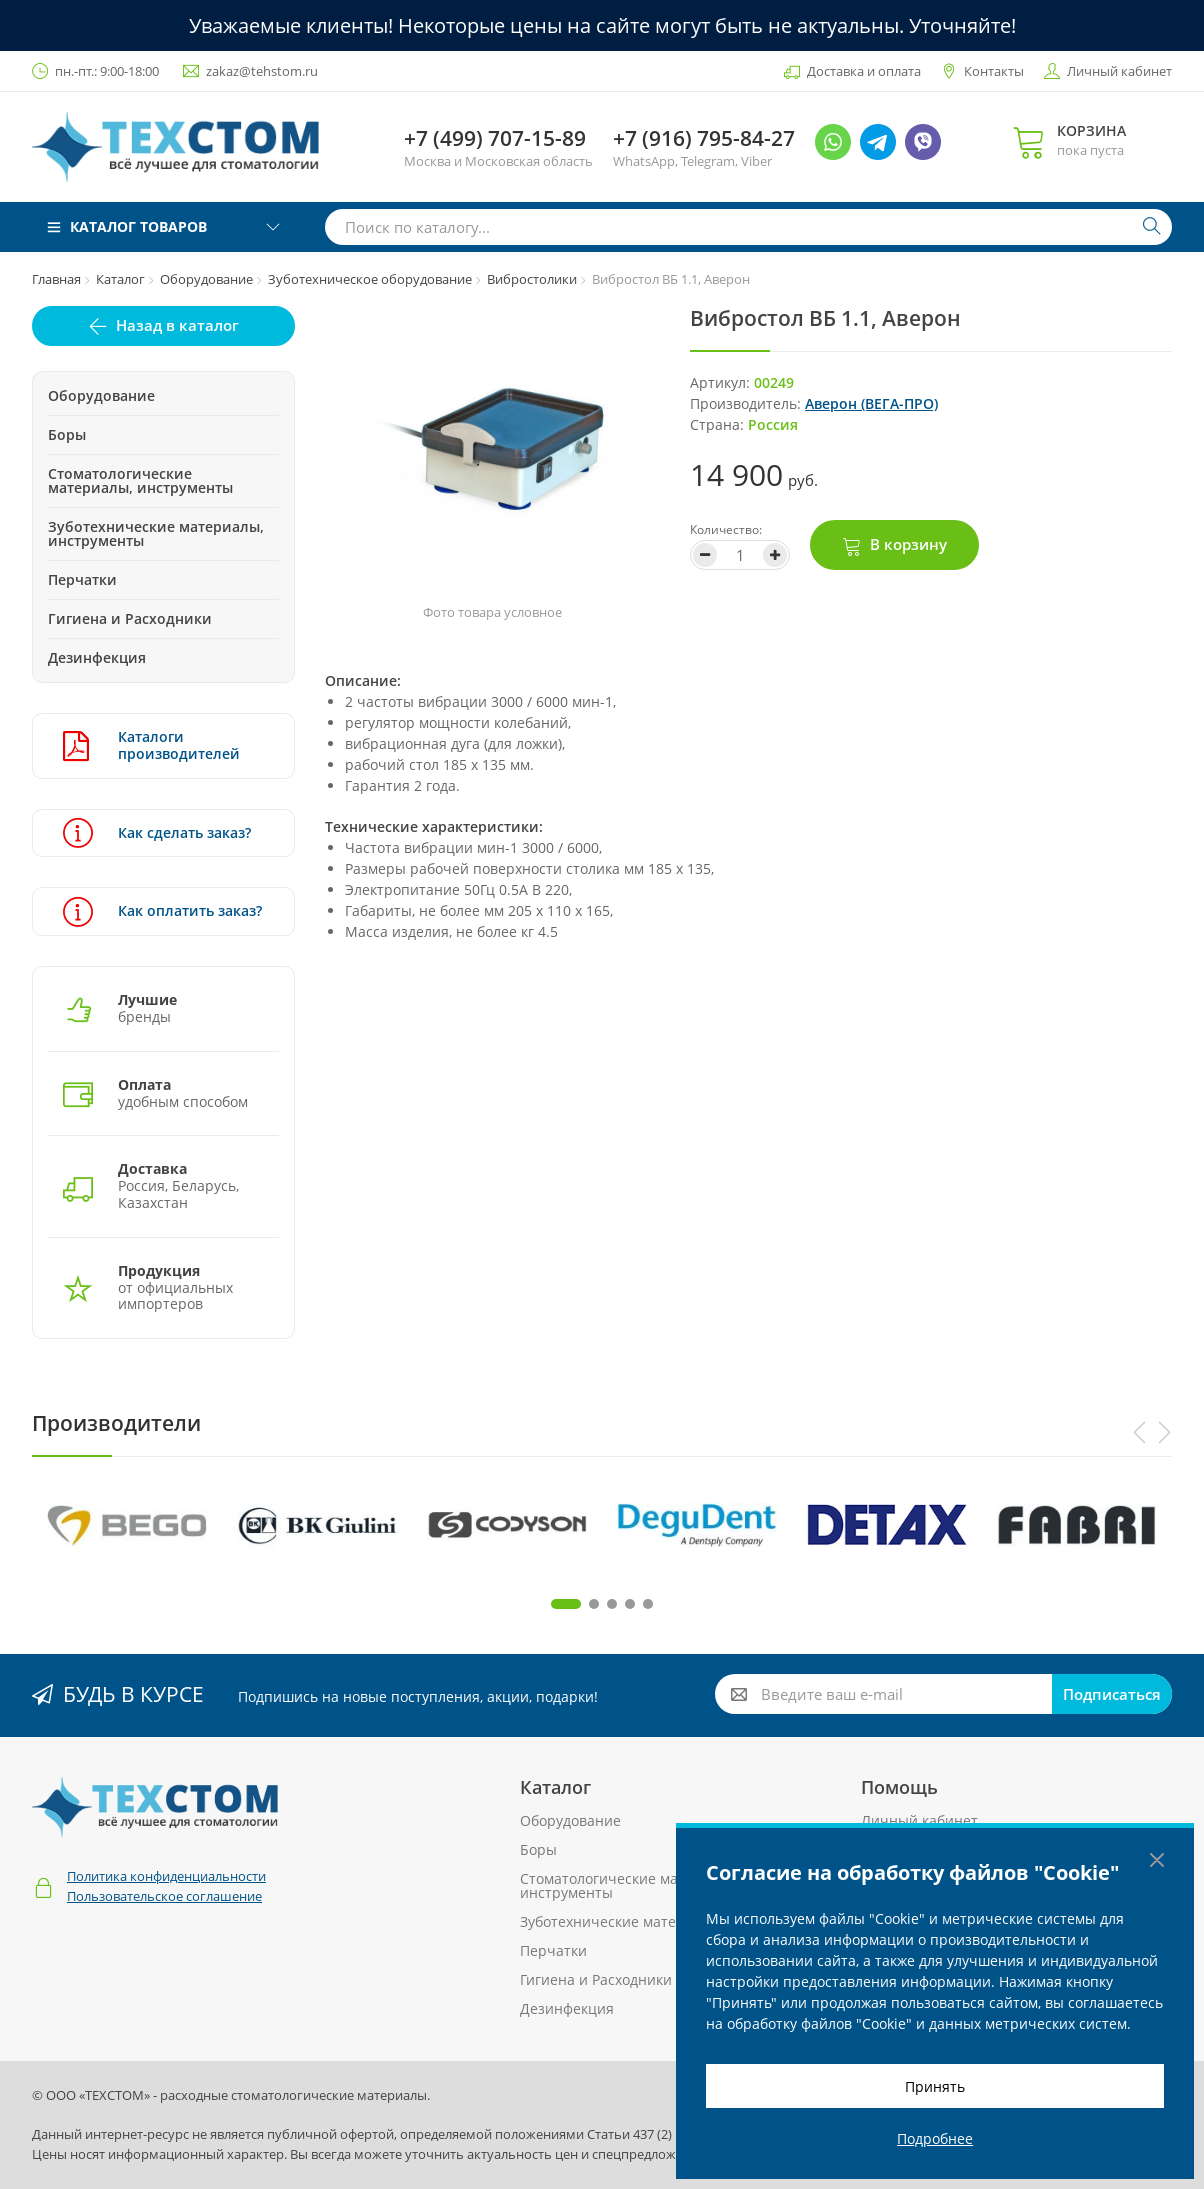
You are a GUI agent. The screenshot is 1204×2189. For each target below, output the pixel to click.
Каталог (120, 279)
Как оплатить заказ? (162, 911)
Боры (67, 434)
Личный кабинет (1119, 71)
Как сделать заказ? (157, 833)
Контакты (994, 71)
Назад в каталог (177, 325)
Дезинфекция (97, 657)
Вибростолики (532, 279)
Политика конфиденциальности (166, 1876)
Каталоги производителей (151, 746)
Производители (116, 1423)
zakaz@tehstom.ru (262, 71)
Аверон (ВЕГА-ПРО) (871, 403)
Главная (56, 279)
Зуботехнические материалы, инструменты (156, 533)
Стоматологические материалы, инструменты (140, 480)
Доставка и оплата (864, 71)
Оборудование (206, 279)
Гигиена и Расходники (130, 618)
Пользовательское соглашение (164, 1896)
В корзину (908, 544)
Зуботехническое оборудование (370, 279)
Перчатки (82, 579)
